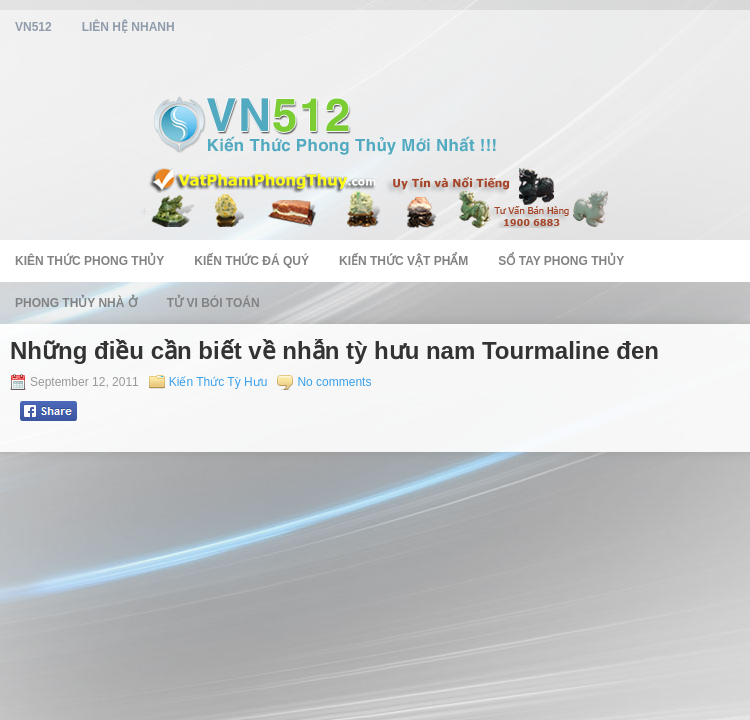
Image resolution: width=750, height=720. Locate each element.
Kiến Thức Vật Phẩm (403, 261)
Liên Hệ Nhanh (128, 27)
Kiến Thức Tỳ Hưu (218, 382)
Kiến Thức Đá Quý (251, 261)
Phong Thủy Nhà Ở (76, 303)
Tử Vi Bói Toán (213, 303)
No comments (334, 382)
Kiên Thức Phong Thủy (89, 261)
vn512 (33, 27)
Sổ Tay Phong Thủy (561, 261)
